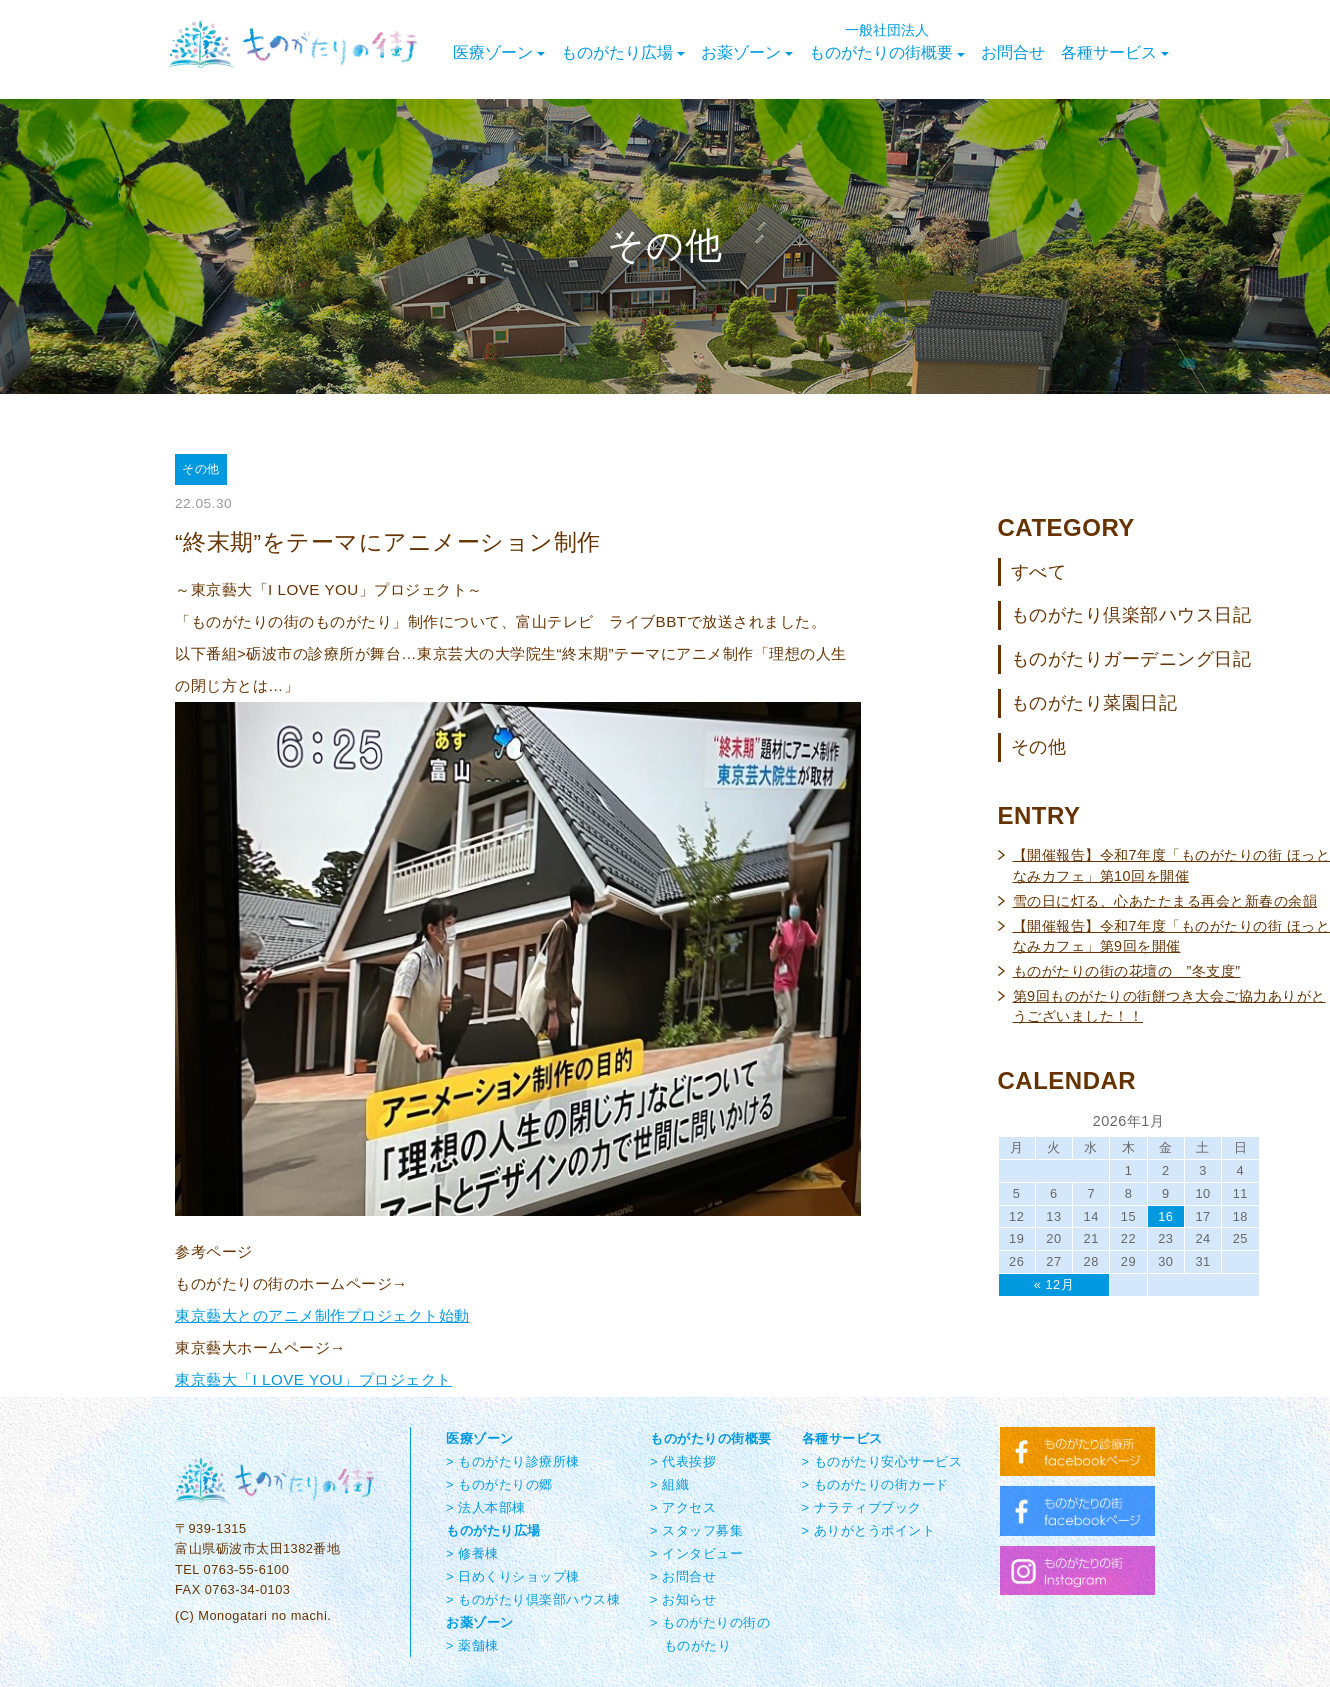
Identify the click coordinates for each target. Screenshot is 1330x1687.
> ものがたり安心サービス (882, 1461)
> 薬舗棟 (472, 1645)
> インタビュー (696, 1553)
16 (1165, 1216)
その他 (1039, 747)
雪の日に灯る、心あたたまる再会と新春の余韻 (1165, 901)
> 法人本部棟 (486, 1507)
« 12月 (1054, 1284)
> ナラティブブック (862, 1507)
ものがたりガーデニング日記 (1131, 659)
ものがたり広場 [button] (623, 52)
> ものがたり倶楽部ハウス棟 (533, 1599)
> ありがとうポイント (869, 1530)
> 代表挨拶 (683, 1461)
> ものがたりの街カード (875, 1484)
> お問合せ (683, 1576)
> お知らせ (683, 1599)
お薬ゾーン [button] (747, 52)
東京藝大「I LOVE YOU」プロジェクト (313, 1379)
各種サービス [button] (1115, 52)
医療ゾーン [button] (499, 52)
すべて (1039, 572)
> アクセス (683, 1507)
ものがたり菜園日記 (1094, 703)
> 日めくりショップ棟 (513, 1576)
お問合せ (1013, 52)
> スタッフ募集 (696, 1530)
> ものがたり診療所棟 (513, 1461)
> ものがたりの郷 (499, 1484)
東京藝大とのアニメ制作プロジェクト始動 (322, 1315)
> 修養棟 (472, 1553)
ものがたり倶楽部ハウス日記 (1131, 615)
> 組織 (669, 1484)
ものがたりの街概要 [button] (887, 42)
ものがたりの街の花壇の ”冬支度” (1127, 971)
